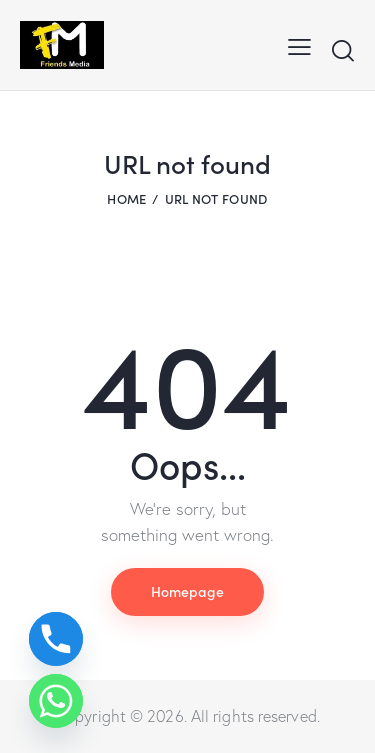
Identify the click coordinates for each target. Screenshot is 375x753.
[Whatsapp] (56, 701)
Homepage (187, 591)
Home (126, 198)
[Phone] (56, 639)
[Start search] (342, 50)
